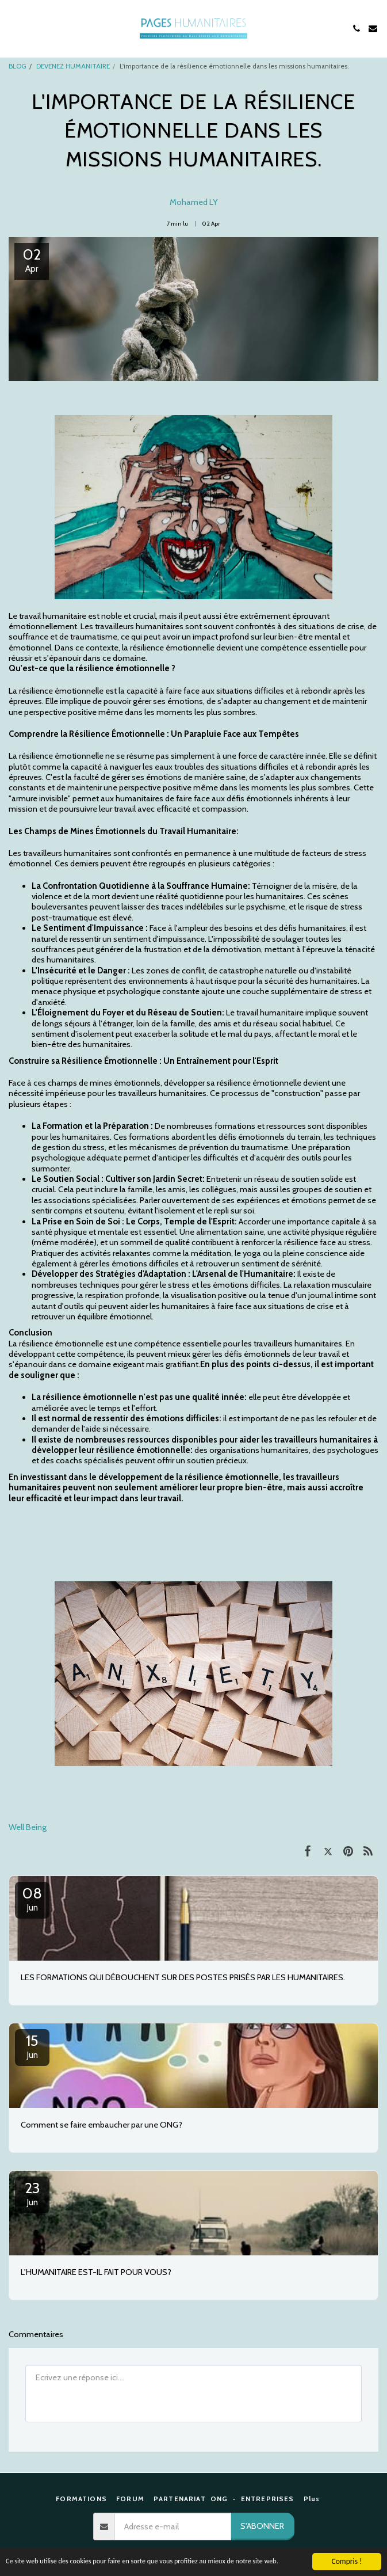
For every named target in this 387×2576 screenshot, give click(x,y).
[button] (12, 28)
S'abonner (262, 2526)
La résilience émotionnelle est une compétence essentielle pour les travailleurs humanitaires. (176, 1343)
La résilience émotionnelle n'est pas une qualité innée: (139, 1397)
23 (32, 2193)
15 (32, 2045)
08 (32, 1898)
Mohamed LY (194, 202)
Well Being (28, 1827)
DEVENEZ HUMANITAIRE (73, 66)
